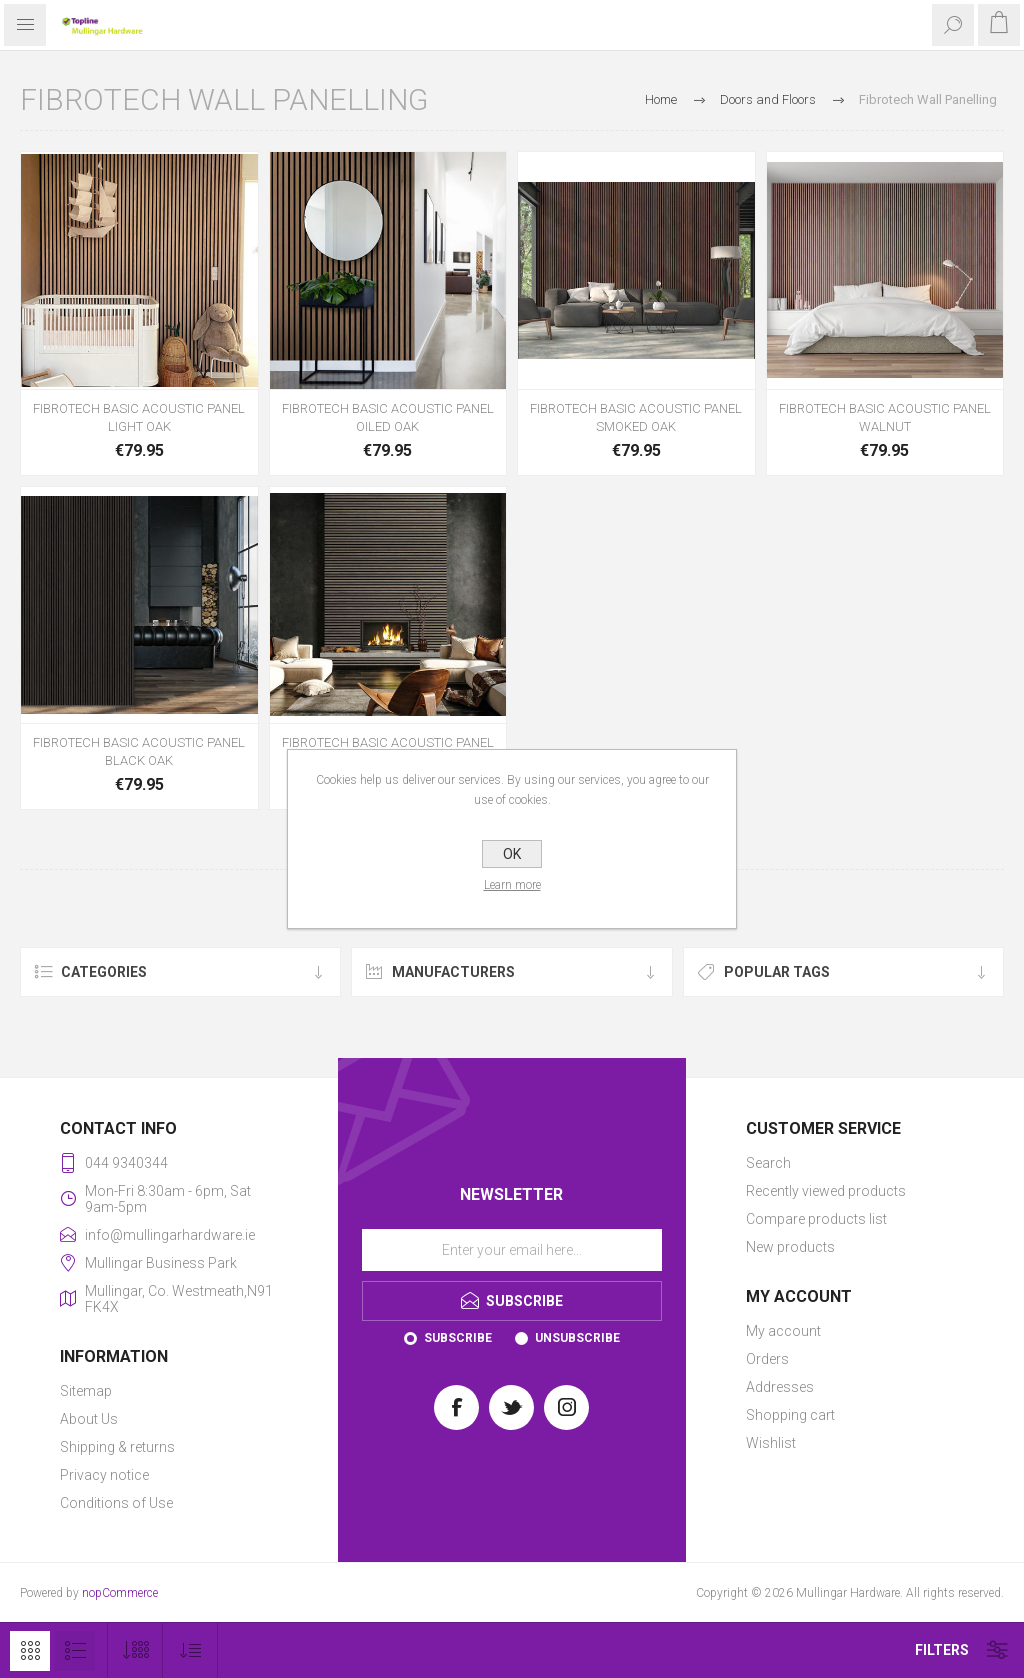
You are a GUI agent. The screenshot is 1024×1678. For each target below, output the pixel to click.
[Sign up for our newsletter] (512, 1250)
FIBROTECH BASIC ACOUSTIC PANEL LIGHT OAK (139, 417)
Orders (767, 1359)
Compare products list (816, 1219)
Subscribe (458, 1338)
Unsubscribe (577, 1338)
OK (512, 854)
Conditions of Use (116, 1503)
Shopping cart (790, 1415)
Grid (30, 1651)
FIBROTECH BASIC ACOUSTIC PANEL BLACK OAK (139, 751)
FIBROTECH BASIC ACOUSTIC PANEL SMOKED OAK (636, 417)
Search (768, 1163)
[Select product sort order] (190, 1650)
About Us (89, 1419)
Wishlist (771, 1443)
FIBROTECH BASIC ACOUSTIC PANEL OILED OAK (388, 417)
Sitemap (86, 1391)
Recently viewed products (826, 1191)
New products (790, 1247)
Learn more (512, 885)
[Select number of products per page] (135, 1650)
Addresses (780, 1387)
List (75, 1651)
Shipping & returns (117, 1447)
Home (661, 99)
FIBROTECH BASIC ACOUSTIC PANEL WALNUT (885, 417)
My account (783, 1331)
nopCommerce (120, 1593)
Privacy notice (104, 1475)
